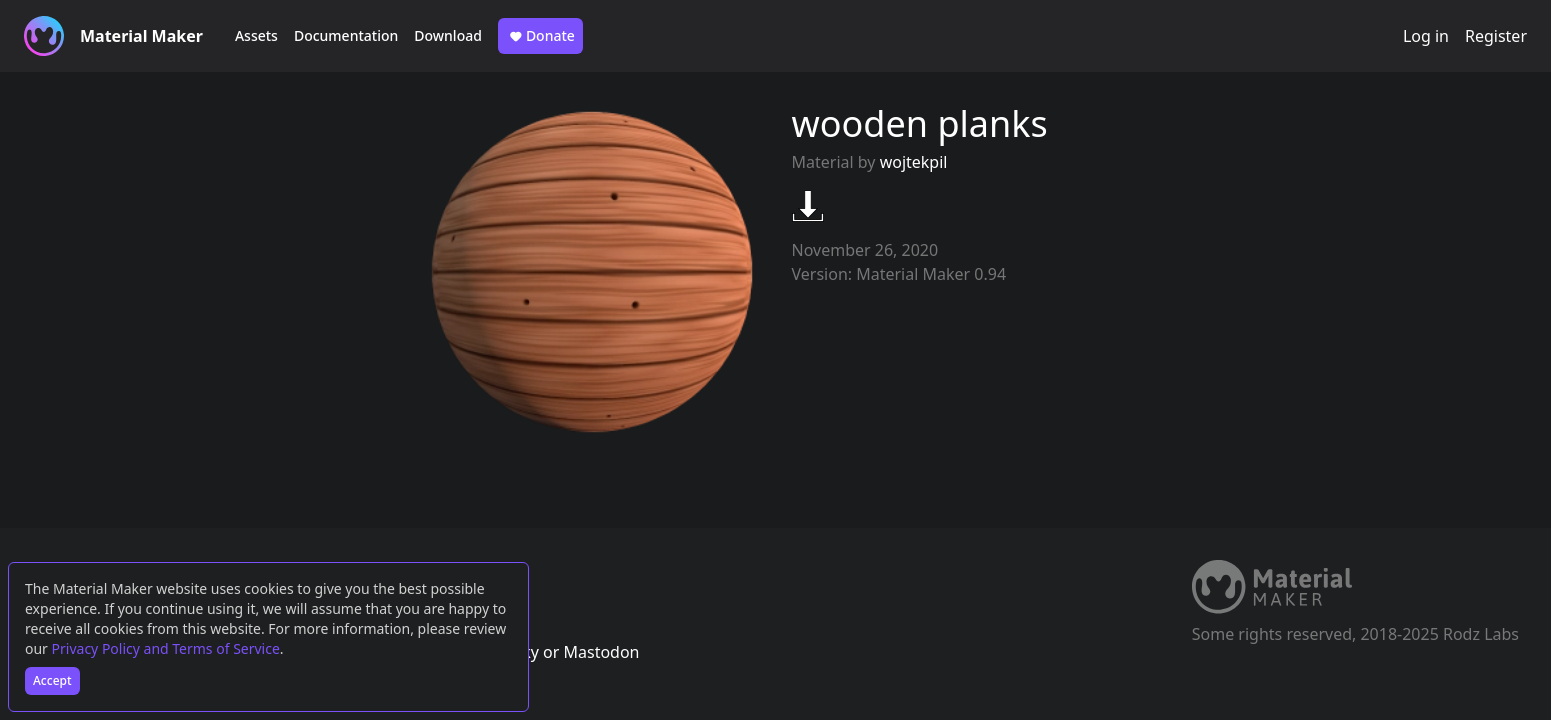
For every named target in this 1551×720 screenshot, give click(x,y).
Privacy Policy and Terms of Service (166, 648)
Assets (256, 35)
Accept (52, 680)
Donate (540, 36)
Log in (1426, 36)
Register (1496, 36)
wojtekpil (914, 162)
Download (448, 35)
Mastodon (601, 652)
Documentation (346, 35)
